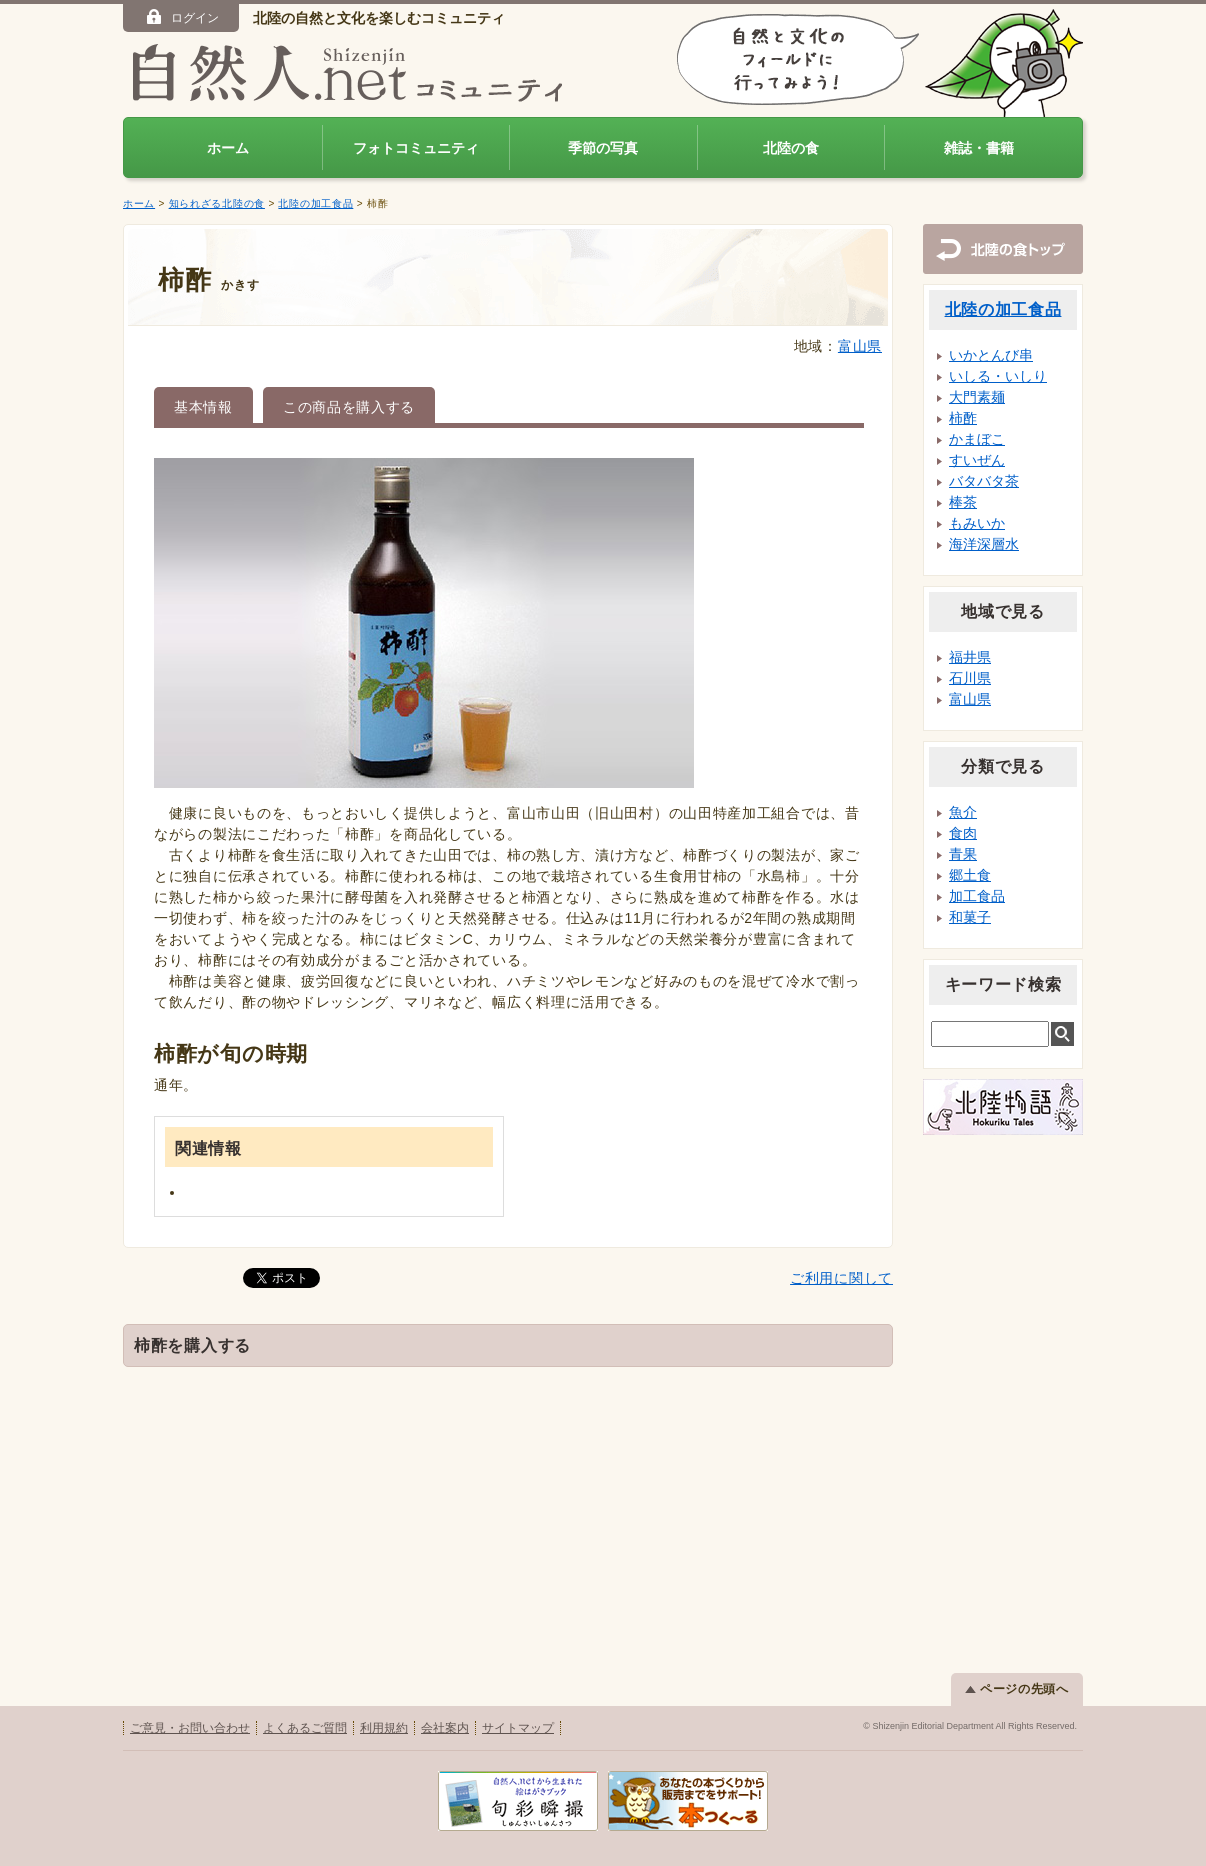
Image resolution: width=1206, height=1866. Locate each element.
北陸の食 (791, 148)
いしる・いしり (998, 376)
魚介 (963, 812)
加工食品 (977, 896)
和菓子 (970, 917)
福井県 (970, 657)
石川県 (970, 678)
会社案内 (445, 1728)
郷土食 (970, 875)
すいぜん (977, 460)
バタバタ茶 (984, 481)
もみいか (977, 523)
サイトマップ (518, 1728)
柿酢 (963, 418)
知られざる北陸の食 (217, 203)
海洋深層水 (984, 544)
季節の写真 (603, 148)
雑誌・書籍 (979, 148)
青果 (963, 854)
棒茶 (963, 502)
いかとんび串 (991, 355)
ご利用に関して (841, 1278)
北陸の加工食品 (315, 203)
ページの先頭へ (1017, 1689)
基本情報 (203, 407)
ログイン (181, 17)
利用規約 (384, 1728)
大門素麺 (977, 397)
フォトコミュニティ (416, 148)
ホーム (228, 148)
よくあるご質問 (305, 1728)
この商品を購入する (349, 407)
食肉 (963, 833)
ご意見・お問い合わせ (190, 1728)
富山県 (860, 346)
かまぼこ (977, 439)
